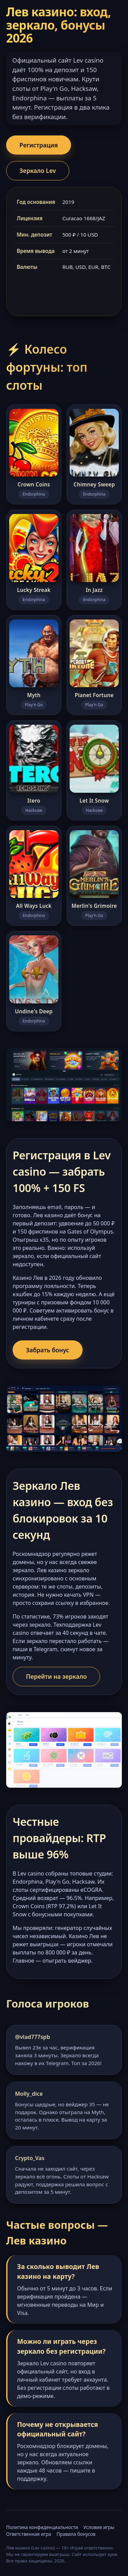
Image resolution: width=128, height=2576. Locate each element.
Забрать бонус (47, 1350)
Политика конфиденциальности (42, 2527)
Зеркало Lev (37, 170)
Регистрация (38, 145)
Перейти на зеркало (56, 1676)
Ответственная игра (28, 2534)
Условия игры (98, 2527)
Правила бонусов (75, 2534)
